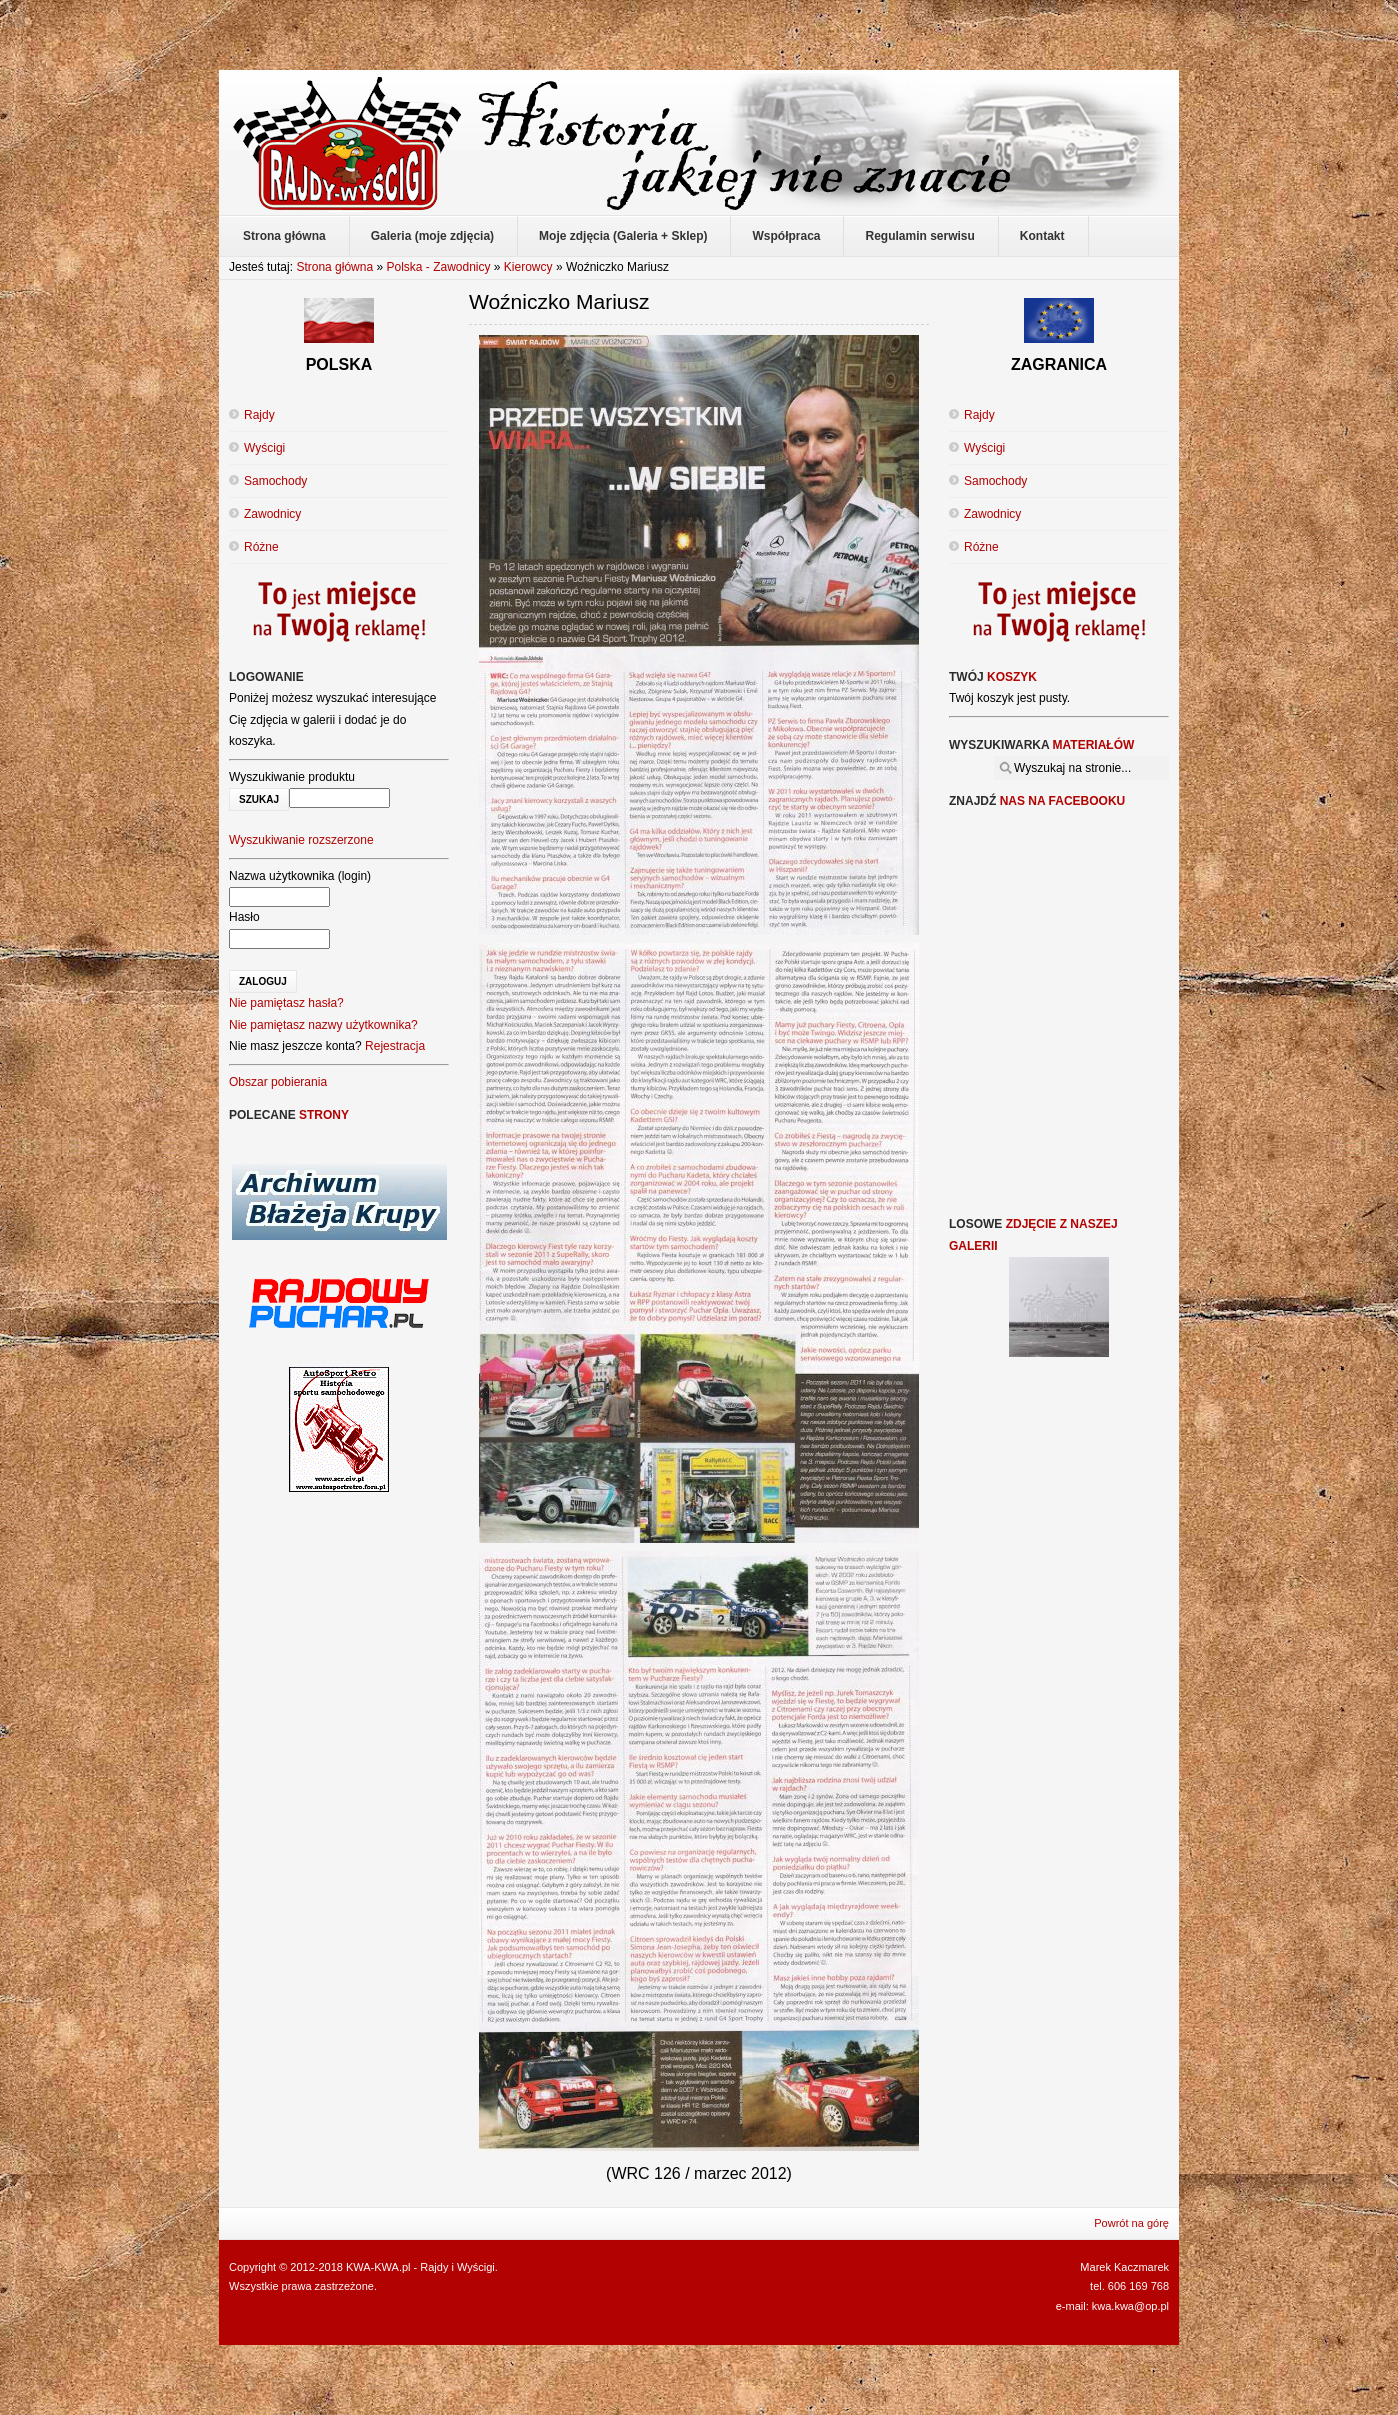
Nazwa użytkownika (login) (300, 876)
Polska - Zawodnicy (438, 267)
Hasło (244, 917)
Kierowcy (528, 267)
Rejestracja (395, 1046)
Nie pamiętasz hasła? (286, 1003)
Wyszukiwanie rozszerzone (301, 840)
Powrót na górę (1131, 2223)
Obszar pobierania (278, 1082)
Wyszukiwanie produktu (292, 777)
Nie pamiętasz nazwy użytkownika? (323, 1025)
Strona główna (334, 267)
